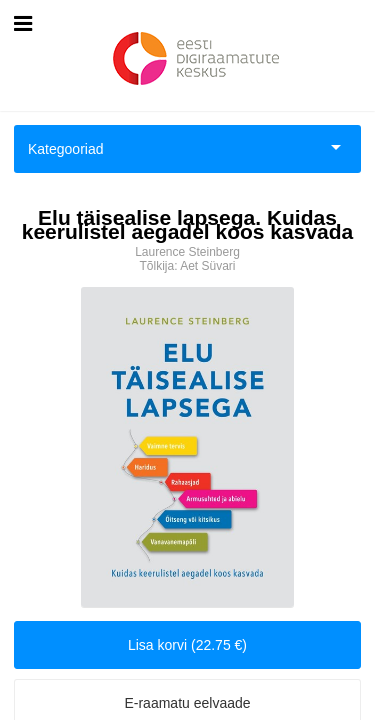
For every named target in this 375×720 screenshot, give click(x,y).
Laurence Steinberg (187, 252)
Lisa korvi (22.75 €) (187, 645)
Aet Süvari (207, 266)
